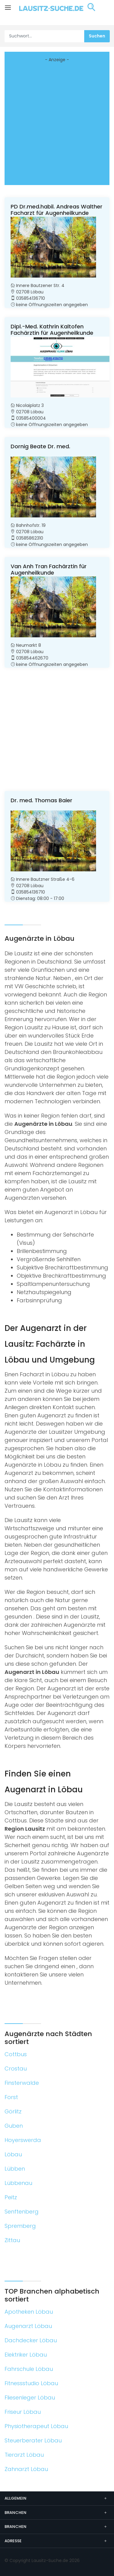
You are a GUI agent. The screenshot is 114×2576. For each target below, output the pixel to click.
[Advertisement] (57, 123)
